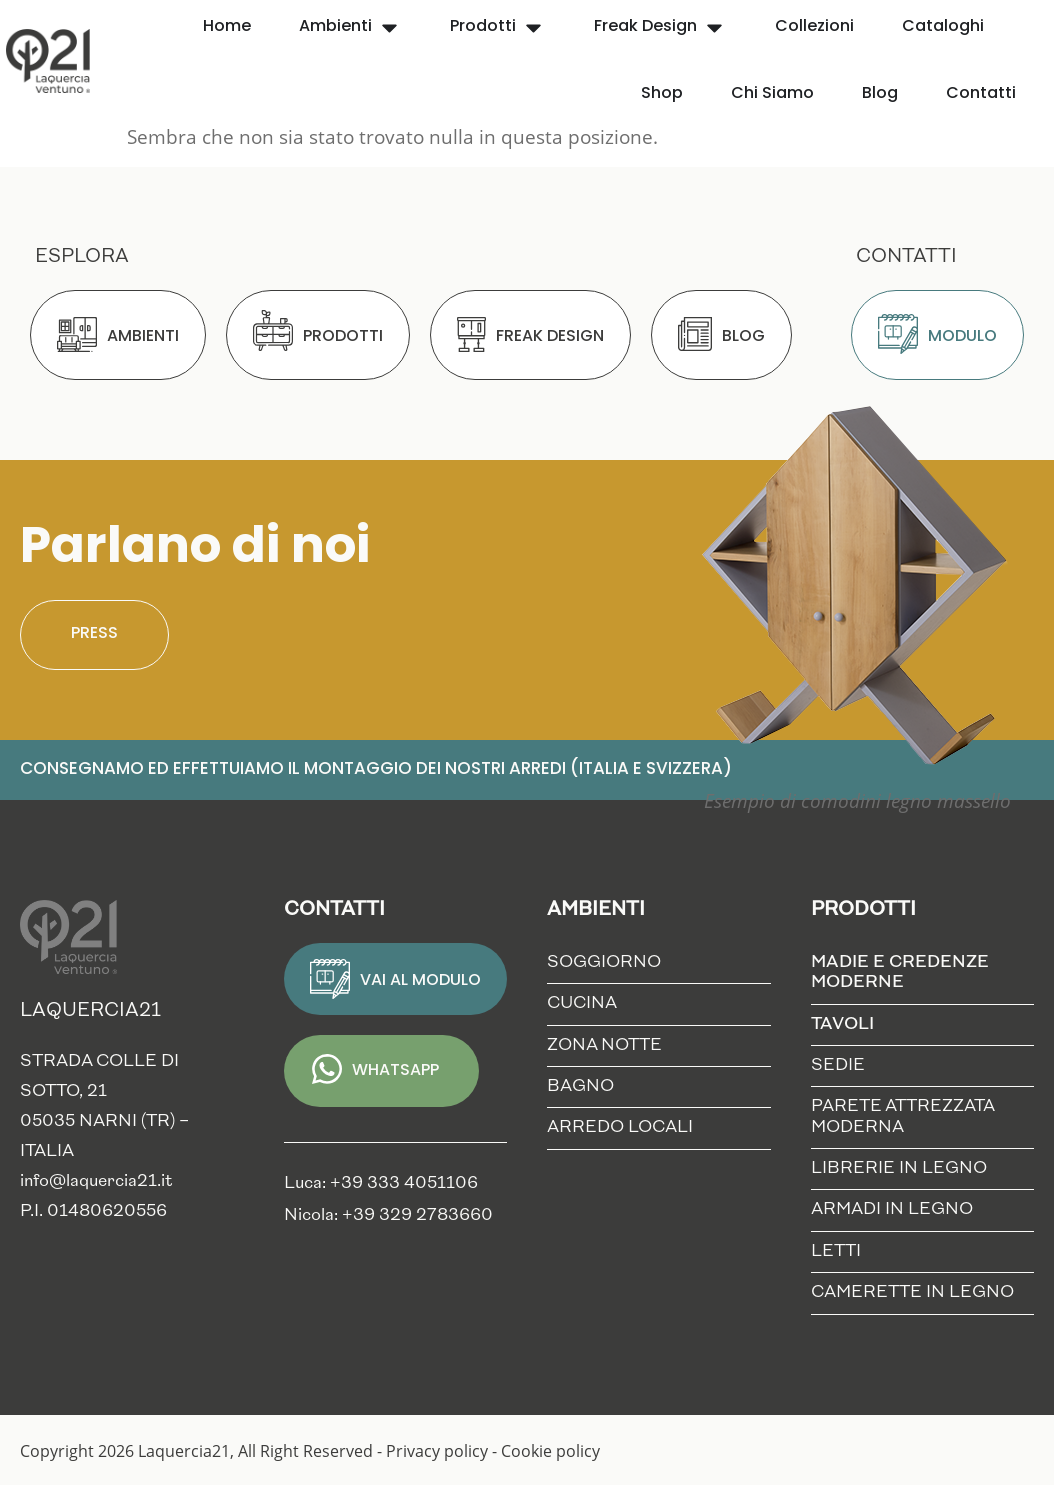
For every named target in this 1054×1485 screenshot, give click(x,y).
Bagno (580, 1086)
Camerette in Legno (912, 1292)
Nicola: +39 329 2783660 (388, 1215)
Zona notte (604, 1045)
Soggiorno (604, 962)
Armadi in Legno (892, 1209)
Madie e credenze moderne (913, 972)
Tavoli (847, 1025)
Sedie (838, 1065)
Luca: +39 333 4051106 (381, 1183)
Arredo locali (620, 1127)
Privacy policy (437, 1451)
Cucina (582, 1003)
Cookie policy (550, 1451)
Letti (836, 1251)
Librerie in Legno (899, 1168)
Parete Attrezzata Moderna (903, 1116)
